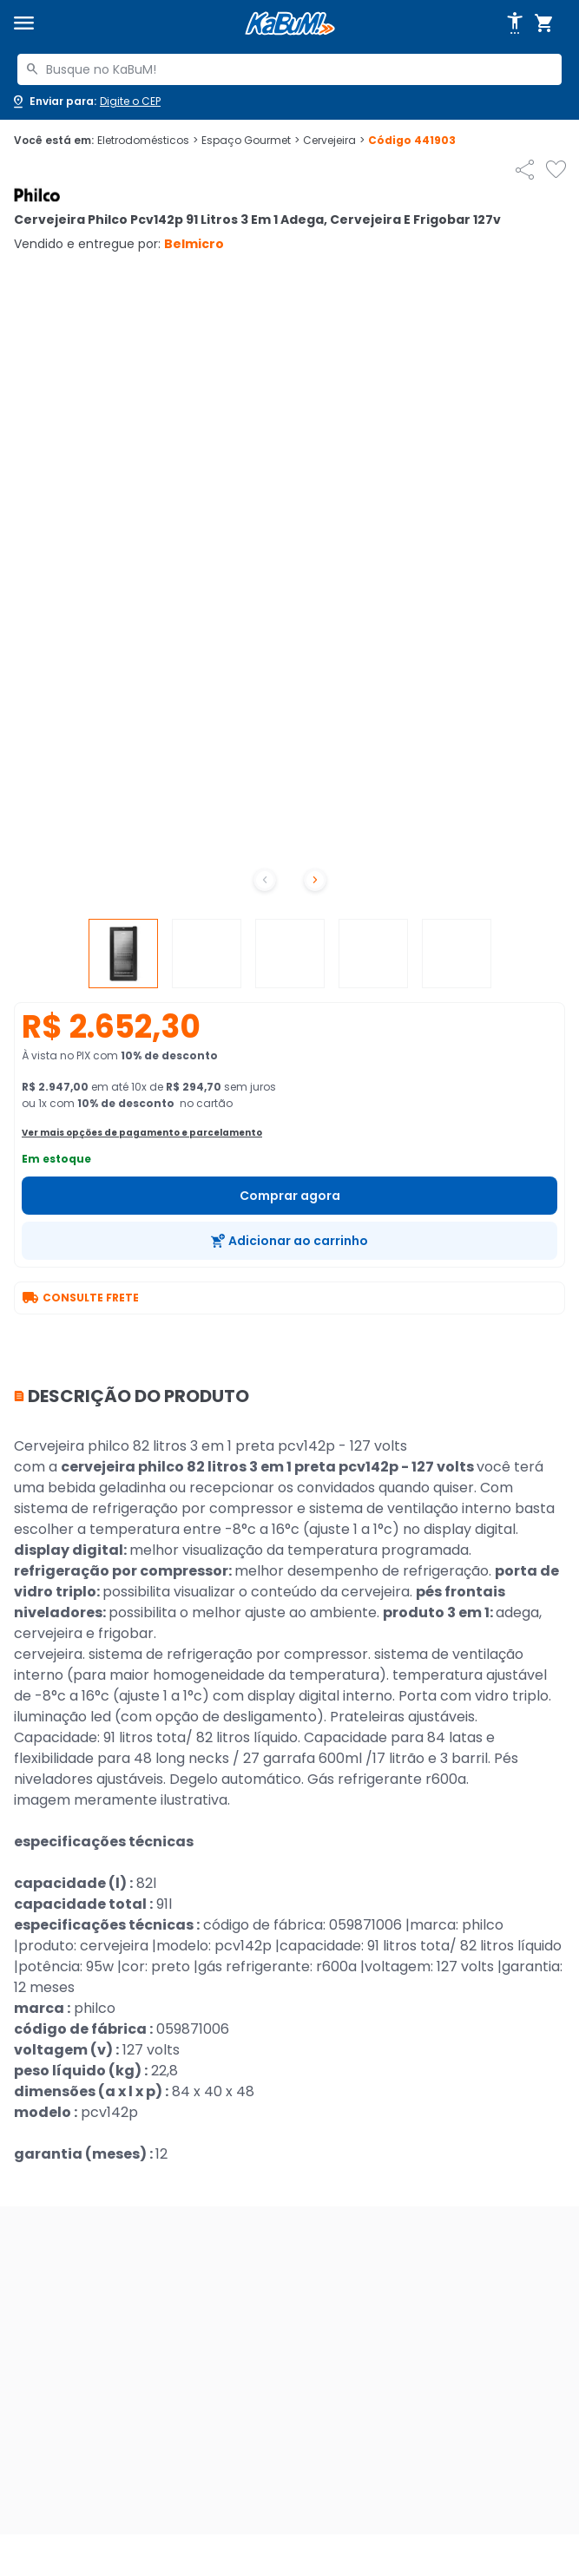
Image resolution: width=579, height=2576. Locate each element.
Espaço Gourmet (250, 140)
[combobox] (289, 69)
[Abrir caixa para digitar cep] (85, 101)
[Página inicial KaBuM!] (290, 23)
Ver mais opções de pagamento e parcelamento (142, 1132)
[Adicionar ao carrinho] (289, 1241)
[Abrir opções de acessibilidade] (514, 23)
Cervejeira (334, 140)
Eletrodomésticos (147, 140)
